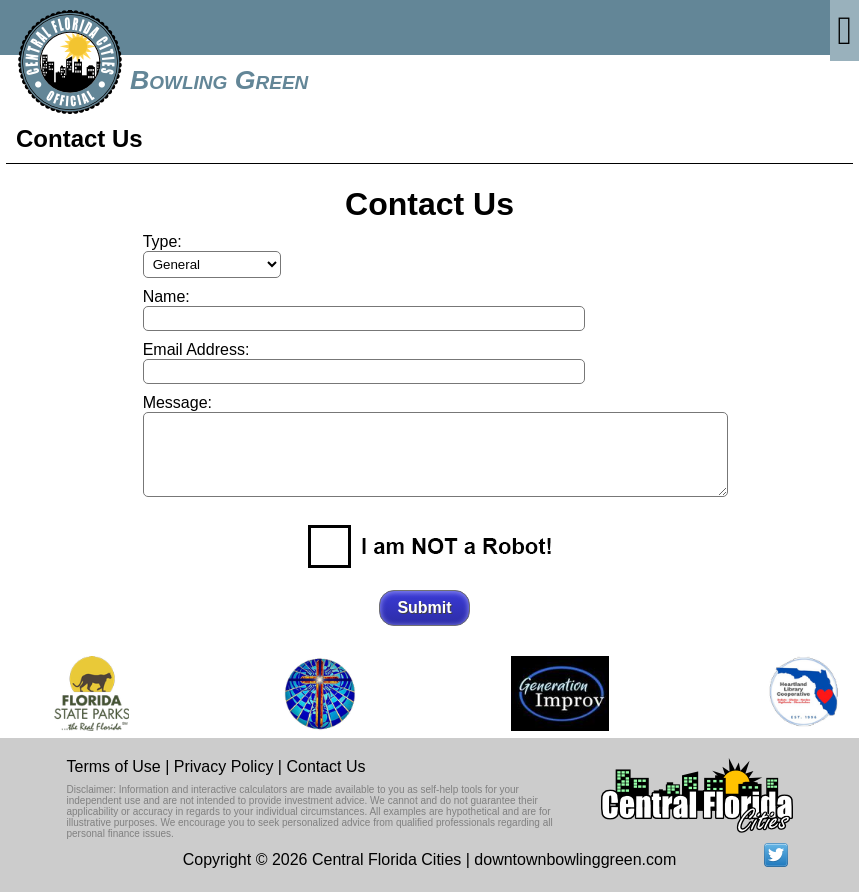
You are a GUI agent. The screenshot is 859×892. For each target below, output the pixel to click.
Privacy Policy (224, 766)
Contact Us (325, 766)
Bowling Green (219, 80)
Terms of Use (114, 766)
